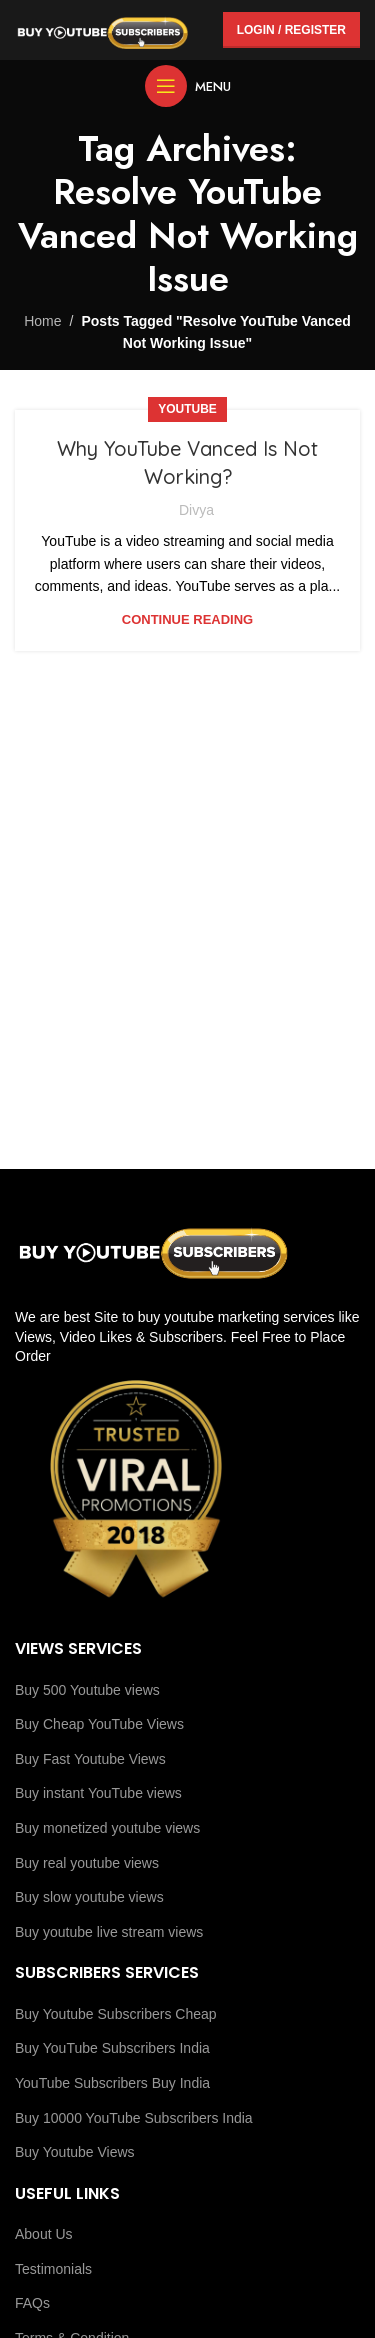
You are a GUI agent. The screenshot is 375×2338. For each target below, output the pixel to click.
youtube (187, 409)
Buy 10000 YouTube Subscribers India (134, 2118)
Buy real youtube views (87, 1863)
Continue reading (187, 619)
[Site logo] (102, 29)
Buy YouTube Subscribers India (112, 2048)
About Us (44, 2234)
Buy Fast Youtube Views (90, 1759)
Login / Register (291, 30)
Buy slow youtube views (89, 1897)
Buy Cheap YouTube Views (99, 1724)
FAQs (32, 2303)
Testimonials (53, 2269)
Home (42, 321)
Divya (196, 510)
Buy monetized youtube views (107, 1828)
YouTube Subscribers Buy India (112, 2083)
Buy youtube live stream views (109, 1932)
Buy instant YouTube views (98, 1793)
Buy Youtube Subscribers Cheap (116, 2014)
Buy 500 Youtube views (87, 1690)
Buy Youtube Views (75, 2152)
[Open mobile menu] (188, 86)
